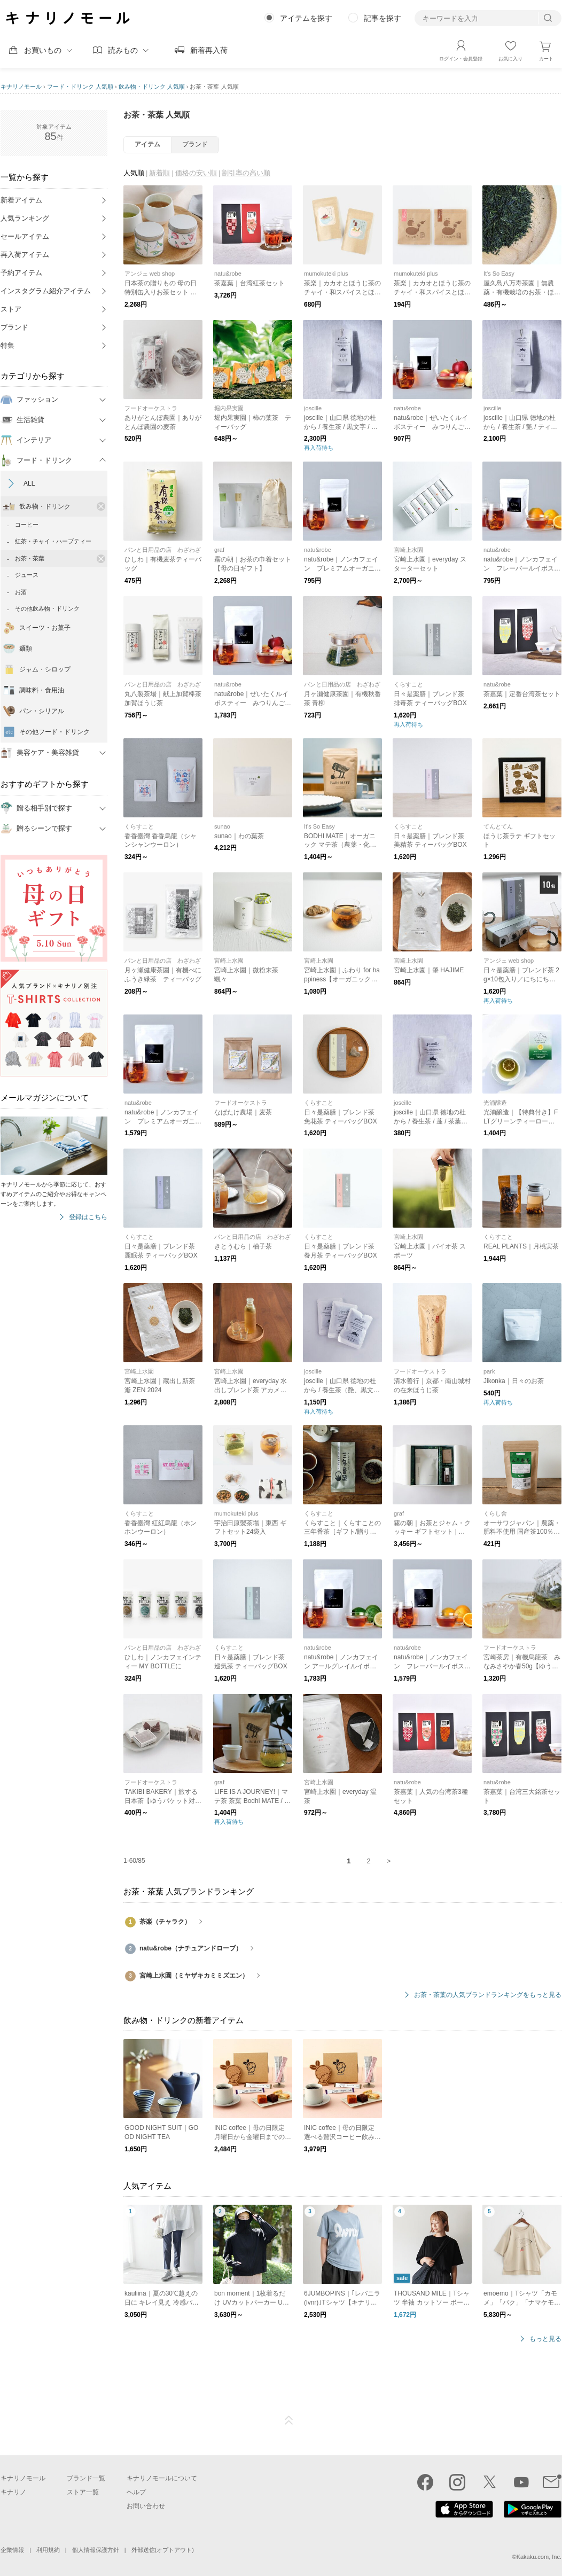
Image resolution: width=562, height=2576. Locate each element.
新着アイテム (21, 200)
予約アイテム (21, 273)
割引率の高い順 (246, 173)
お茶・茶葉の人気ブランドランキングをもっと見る (487, 1995)
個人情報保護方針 (95, 2550)
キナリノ (13, 2492)
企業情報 (12, 2550)
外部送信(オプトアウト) (162, 2550)
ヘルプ (136, 2492)
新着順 (159, 173)
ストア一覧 (83, 2492)
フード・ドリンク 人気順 (80, 86)
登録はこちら (88, 1217)
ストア (11, 309)
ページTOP (289, 2421)
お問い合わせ (146, 2506)
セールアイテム (25, 236)
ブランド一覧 (86, 2478)
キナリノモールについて (162, 2478)
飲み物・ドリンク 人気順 (152, 86)
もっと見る (545, 2339)
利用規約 (48, 2550)
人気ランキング (25, 218)
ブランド (14, 327)
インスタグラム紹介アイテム (46, 291)
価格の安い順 (196, 173)
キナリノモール (21, 86)
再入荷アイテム (25, 255)
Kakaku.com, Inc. (539, 2557)
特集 (7, 345)
